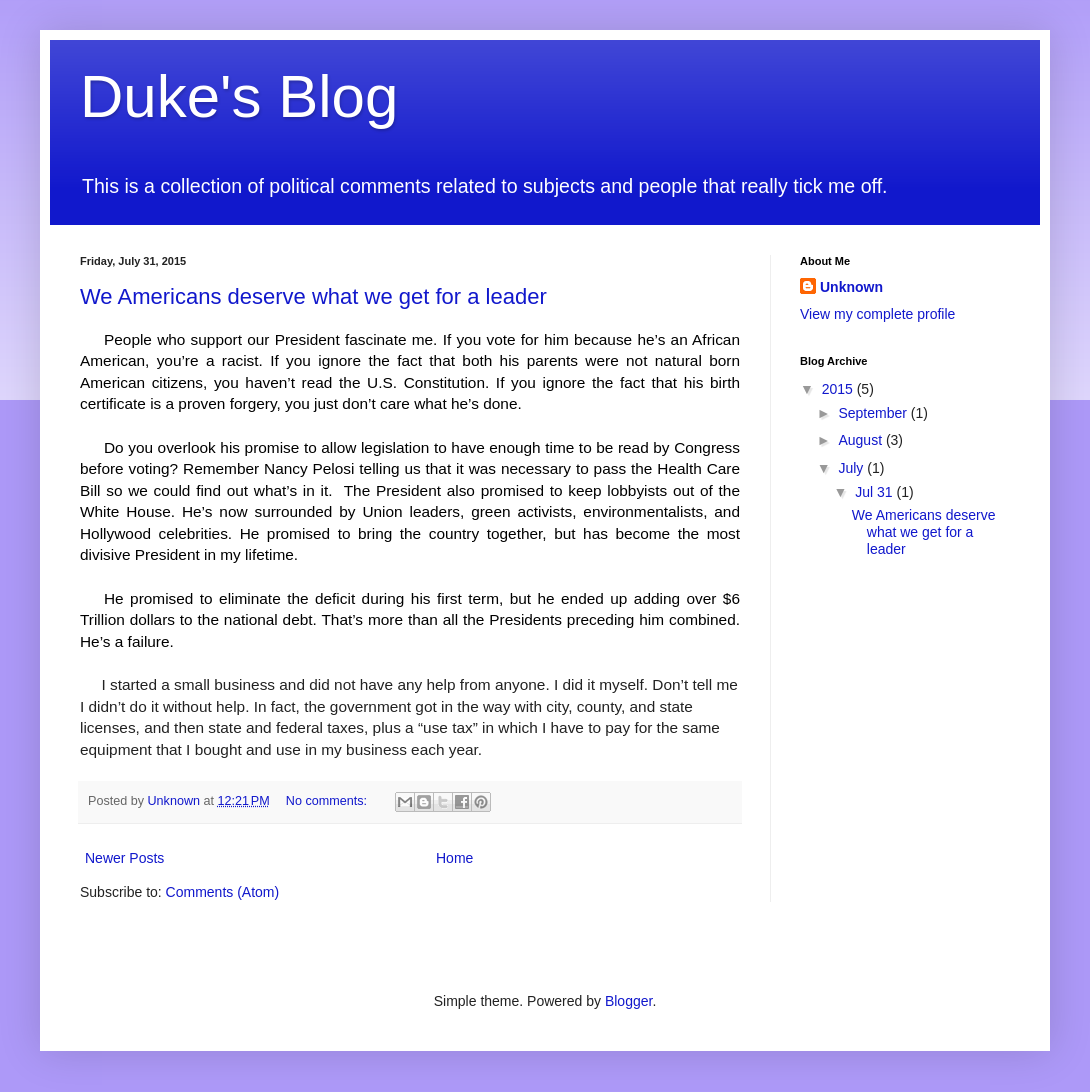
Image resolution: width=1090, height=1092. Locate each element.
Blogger (628, 1001)
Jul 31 (875, 492)
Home (454, 858)
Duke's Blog (239, 96)
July (852, 468)
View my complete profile (877, 314)
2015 (839, 389)
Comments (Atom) (223, 892)
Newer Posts (124, 858)
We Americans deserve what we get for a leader (313, 296)
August (861, 440)
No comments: (328, 801)
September (874, 413)
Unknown (851, 287)
